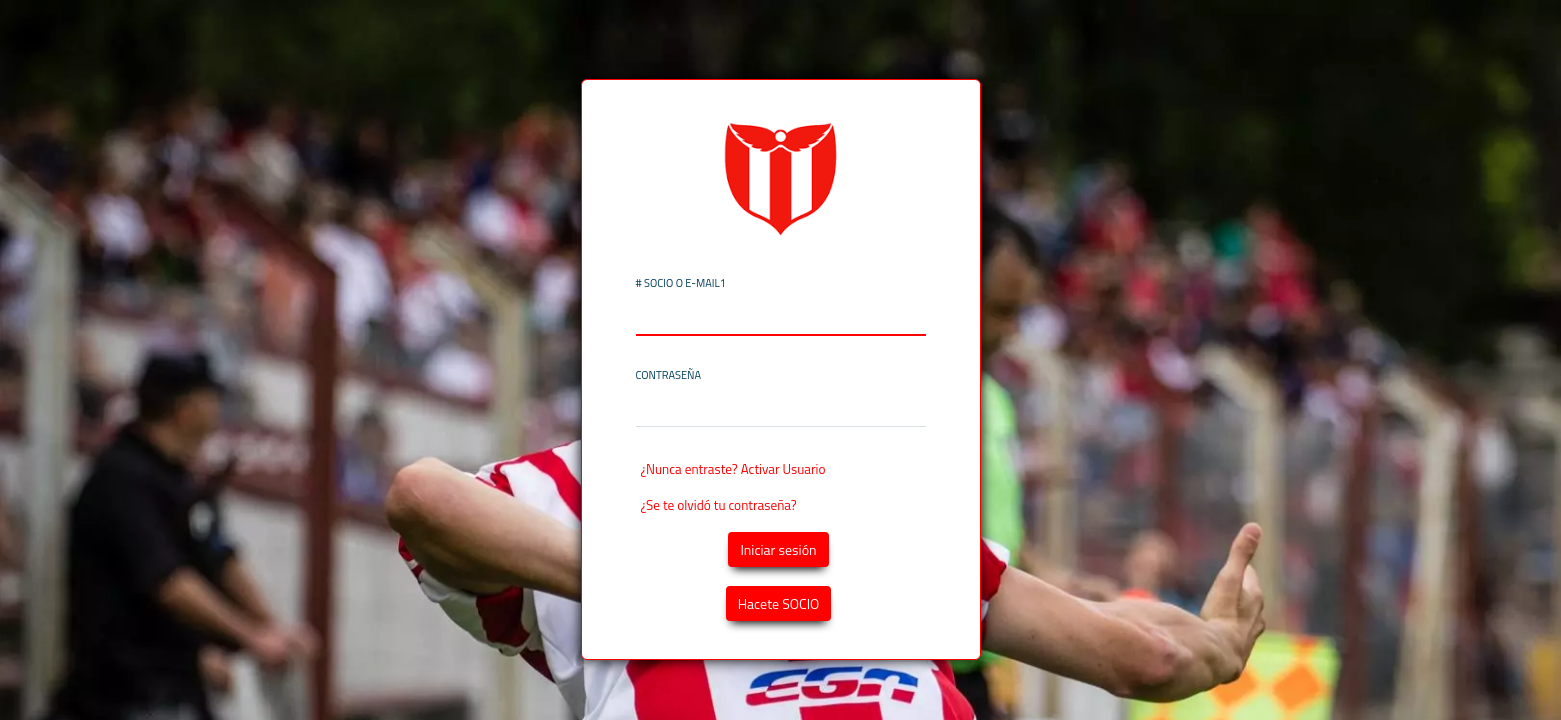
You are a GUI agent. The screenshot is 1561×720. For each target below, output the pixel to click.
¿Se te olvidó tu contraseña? (719, 505)
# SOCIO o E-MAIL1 (681, 283)
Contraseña (669, 375)
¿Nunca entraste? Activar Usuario (733, 469)
